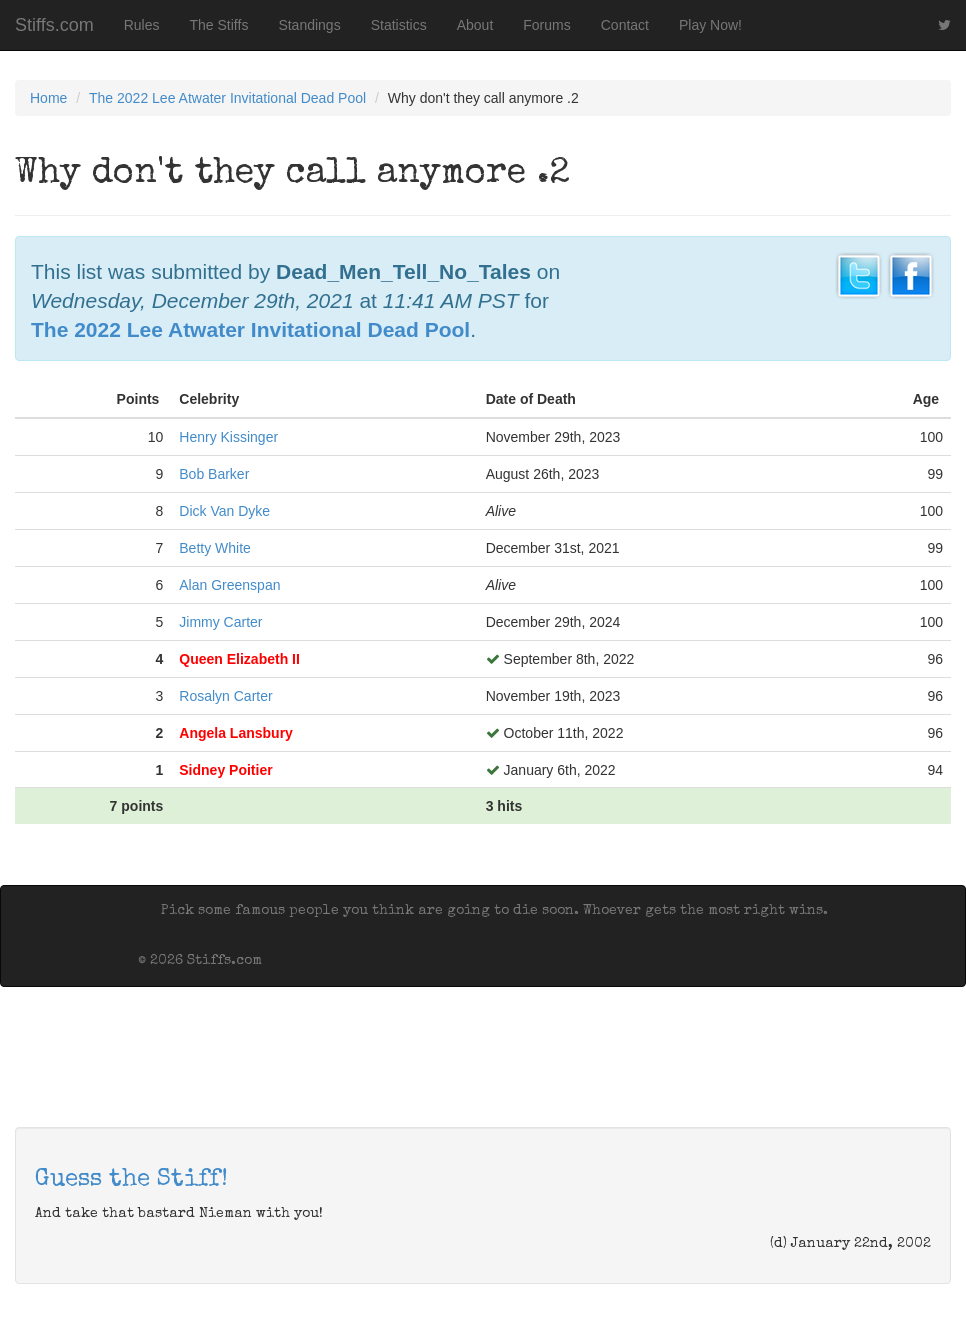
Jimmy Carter (220, 622)
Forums (546, 25)
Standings (309, 25)
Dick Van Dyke (224, 511)
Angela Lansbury (236, 733)
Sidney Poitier (225, 770)
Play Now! (710, 25)
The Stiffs (219, 25)
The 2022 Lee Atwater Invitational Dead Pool (227, 98)
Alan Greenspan (229, 585)
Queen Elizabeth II (239, 659)
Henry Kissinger (228, 437)
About (475, 25)
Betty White (215, 548)
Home (48, 98)
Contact (625, 25)
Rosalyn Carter (225, 696)
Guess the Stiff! (131, 1180)
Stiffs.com (54, 25)
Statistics (399, 25)
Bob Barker (214, 474)
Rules (142, 25)
